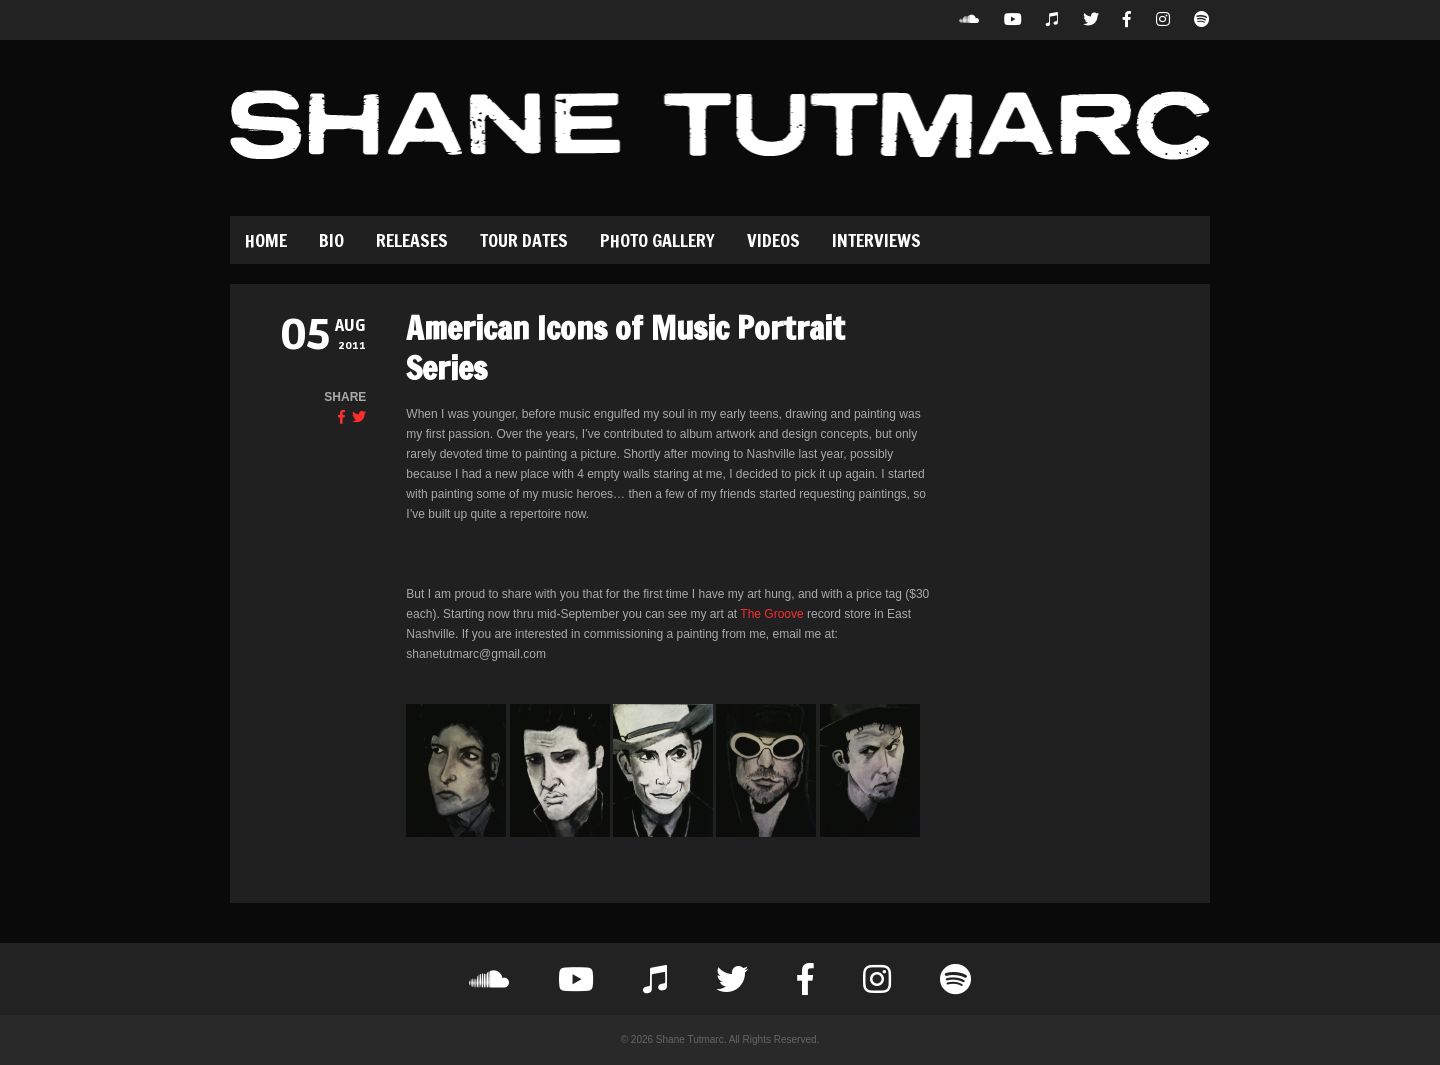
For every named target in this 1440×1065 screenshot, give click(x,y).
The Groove (771, 614)
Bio (331, 240)
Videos (773, 240)
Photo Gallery (657, 240)
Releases (412, 240)
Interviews (876, 240)
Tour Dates (524, 240)
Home (266, 240)
